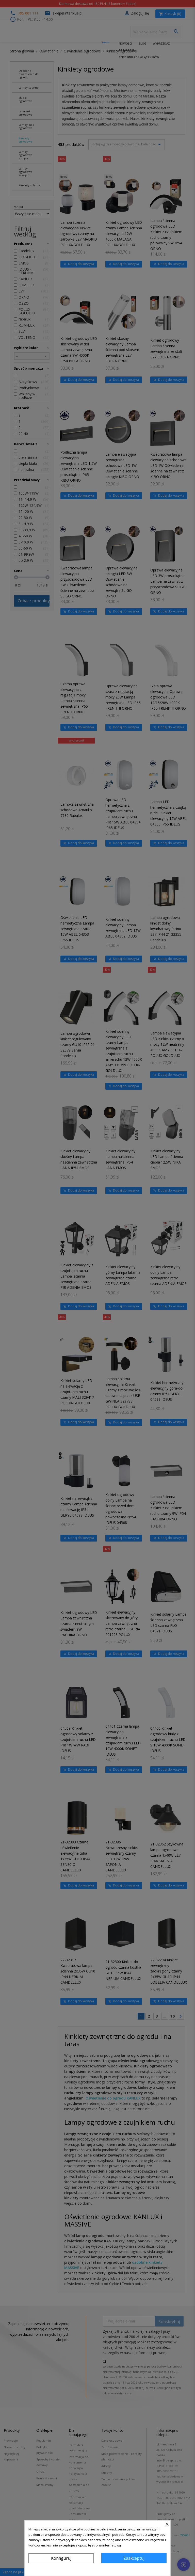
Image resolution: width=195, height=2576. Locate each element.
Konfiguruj (61, 2558)
